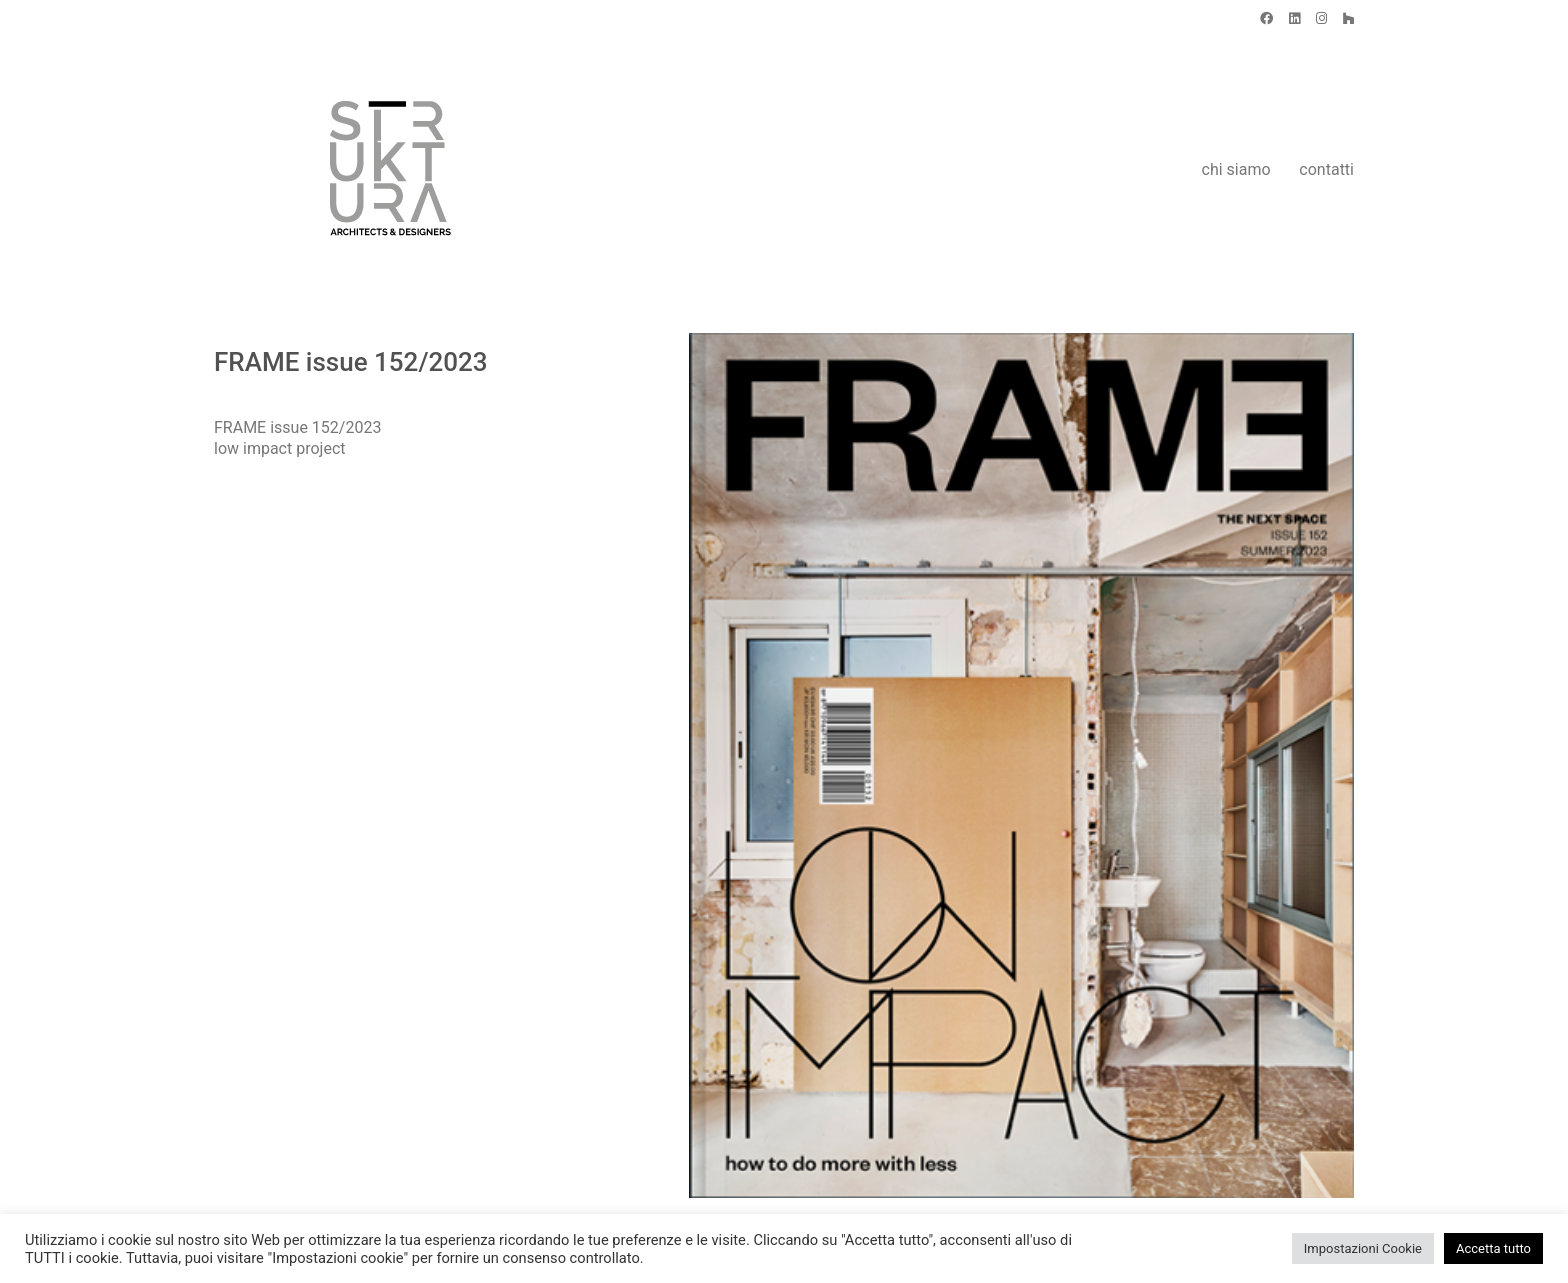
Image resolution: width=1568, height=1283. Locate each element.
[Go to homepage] (339, 170)
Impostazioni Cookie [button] (1363, 1248)
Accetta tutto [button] (1493, 1248)
